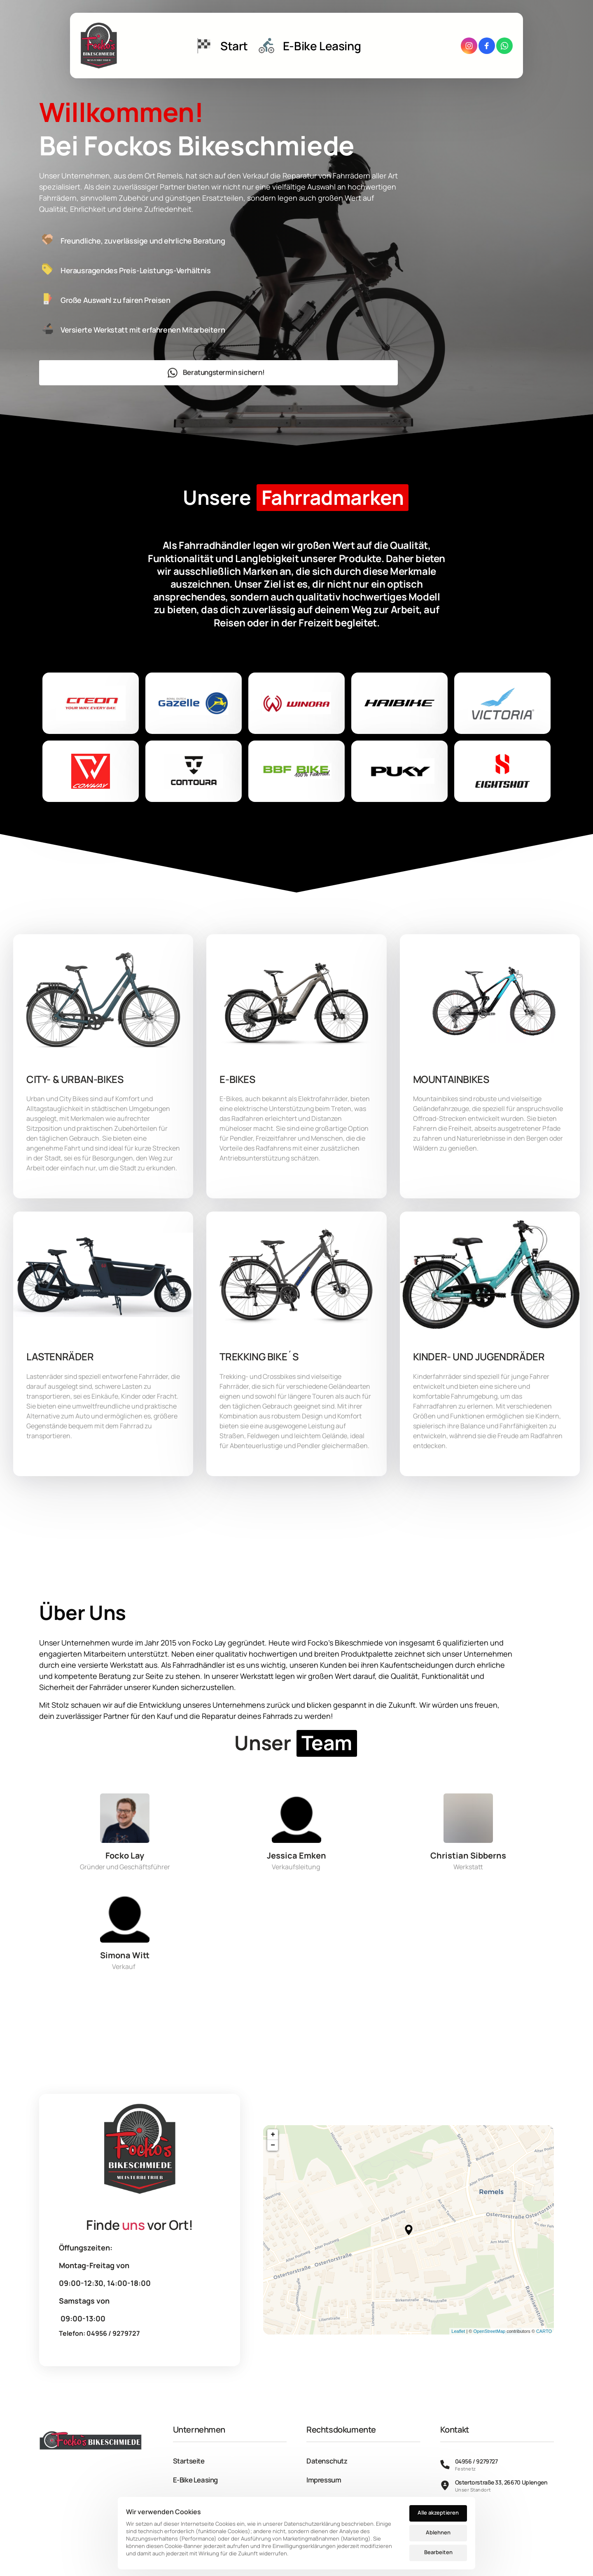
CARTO (544, 2331)
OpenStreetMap (489, 2331)
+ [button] (273, 2135)
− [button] (273, 2145)
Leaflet (458, 2331)
